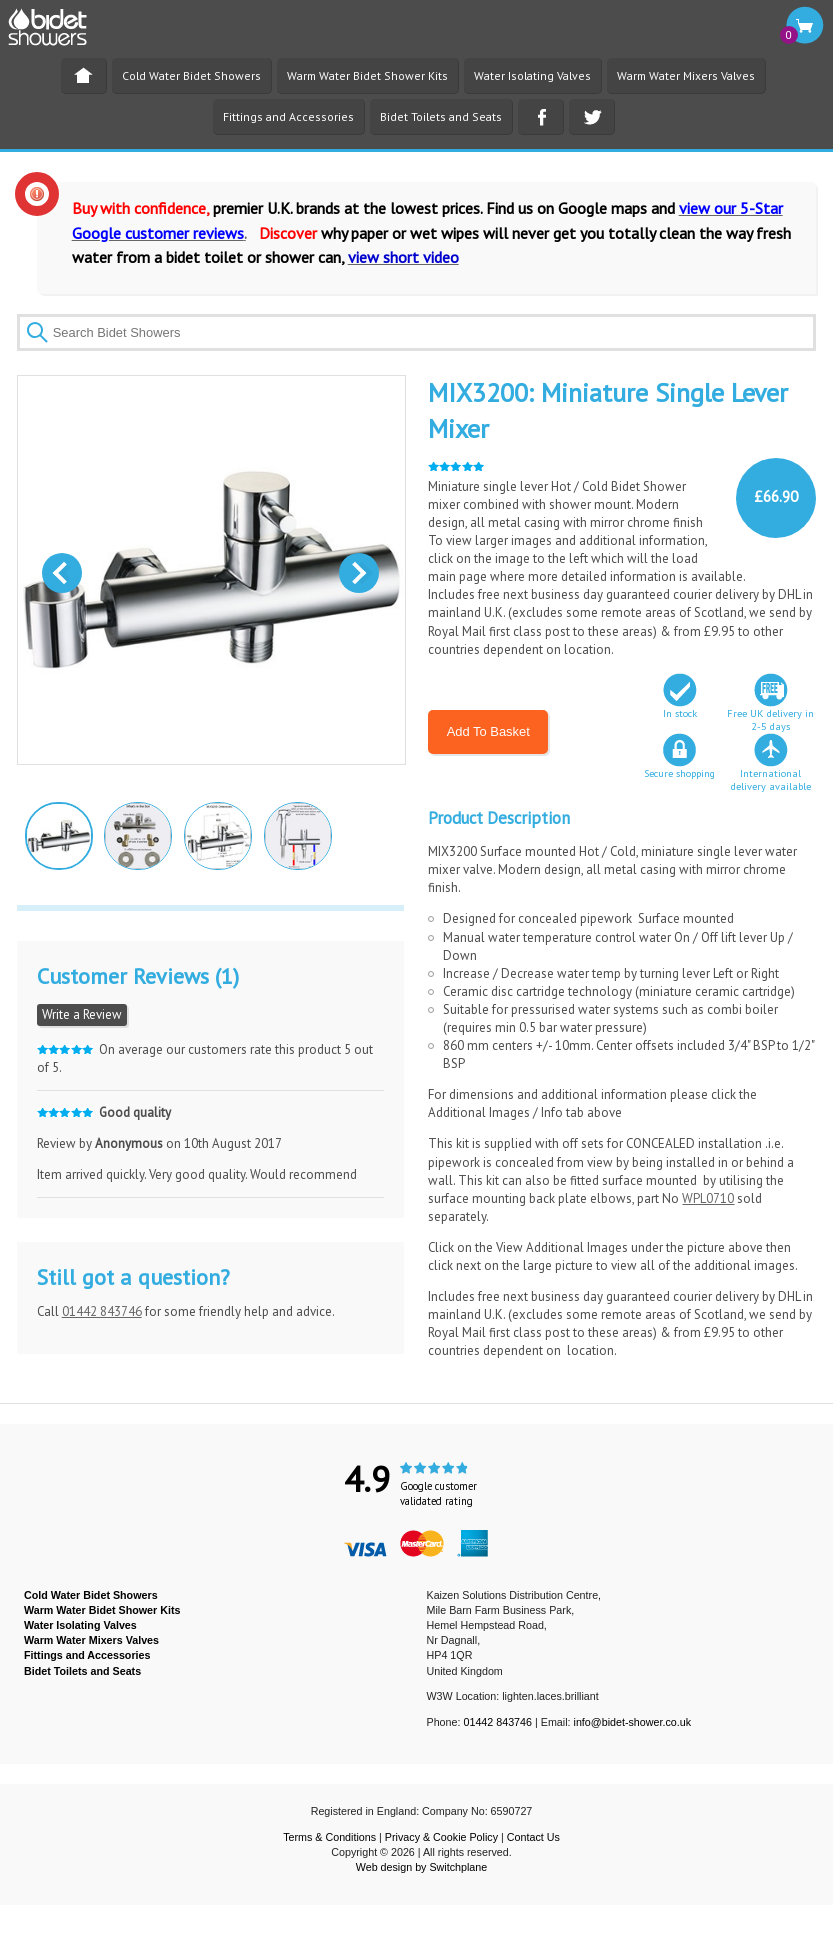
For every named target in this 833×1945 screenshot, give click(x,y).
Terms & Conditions (329, 1837)
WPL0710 (708, 1198)
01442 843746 (102, 1311)
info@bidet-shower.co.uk (633, 1722)
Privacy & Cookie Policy (441, 1837)
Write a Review (82, 1014)
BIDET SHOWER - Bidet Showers (58, 33)
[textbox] (417, 332)
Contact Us (533, 1837)
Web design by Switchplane (421, 1867)
